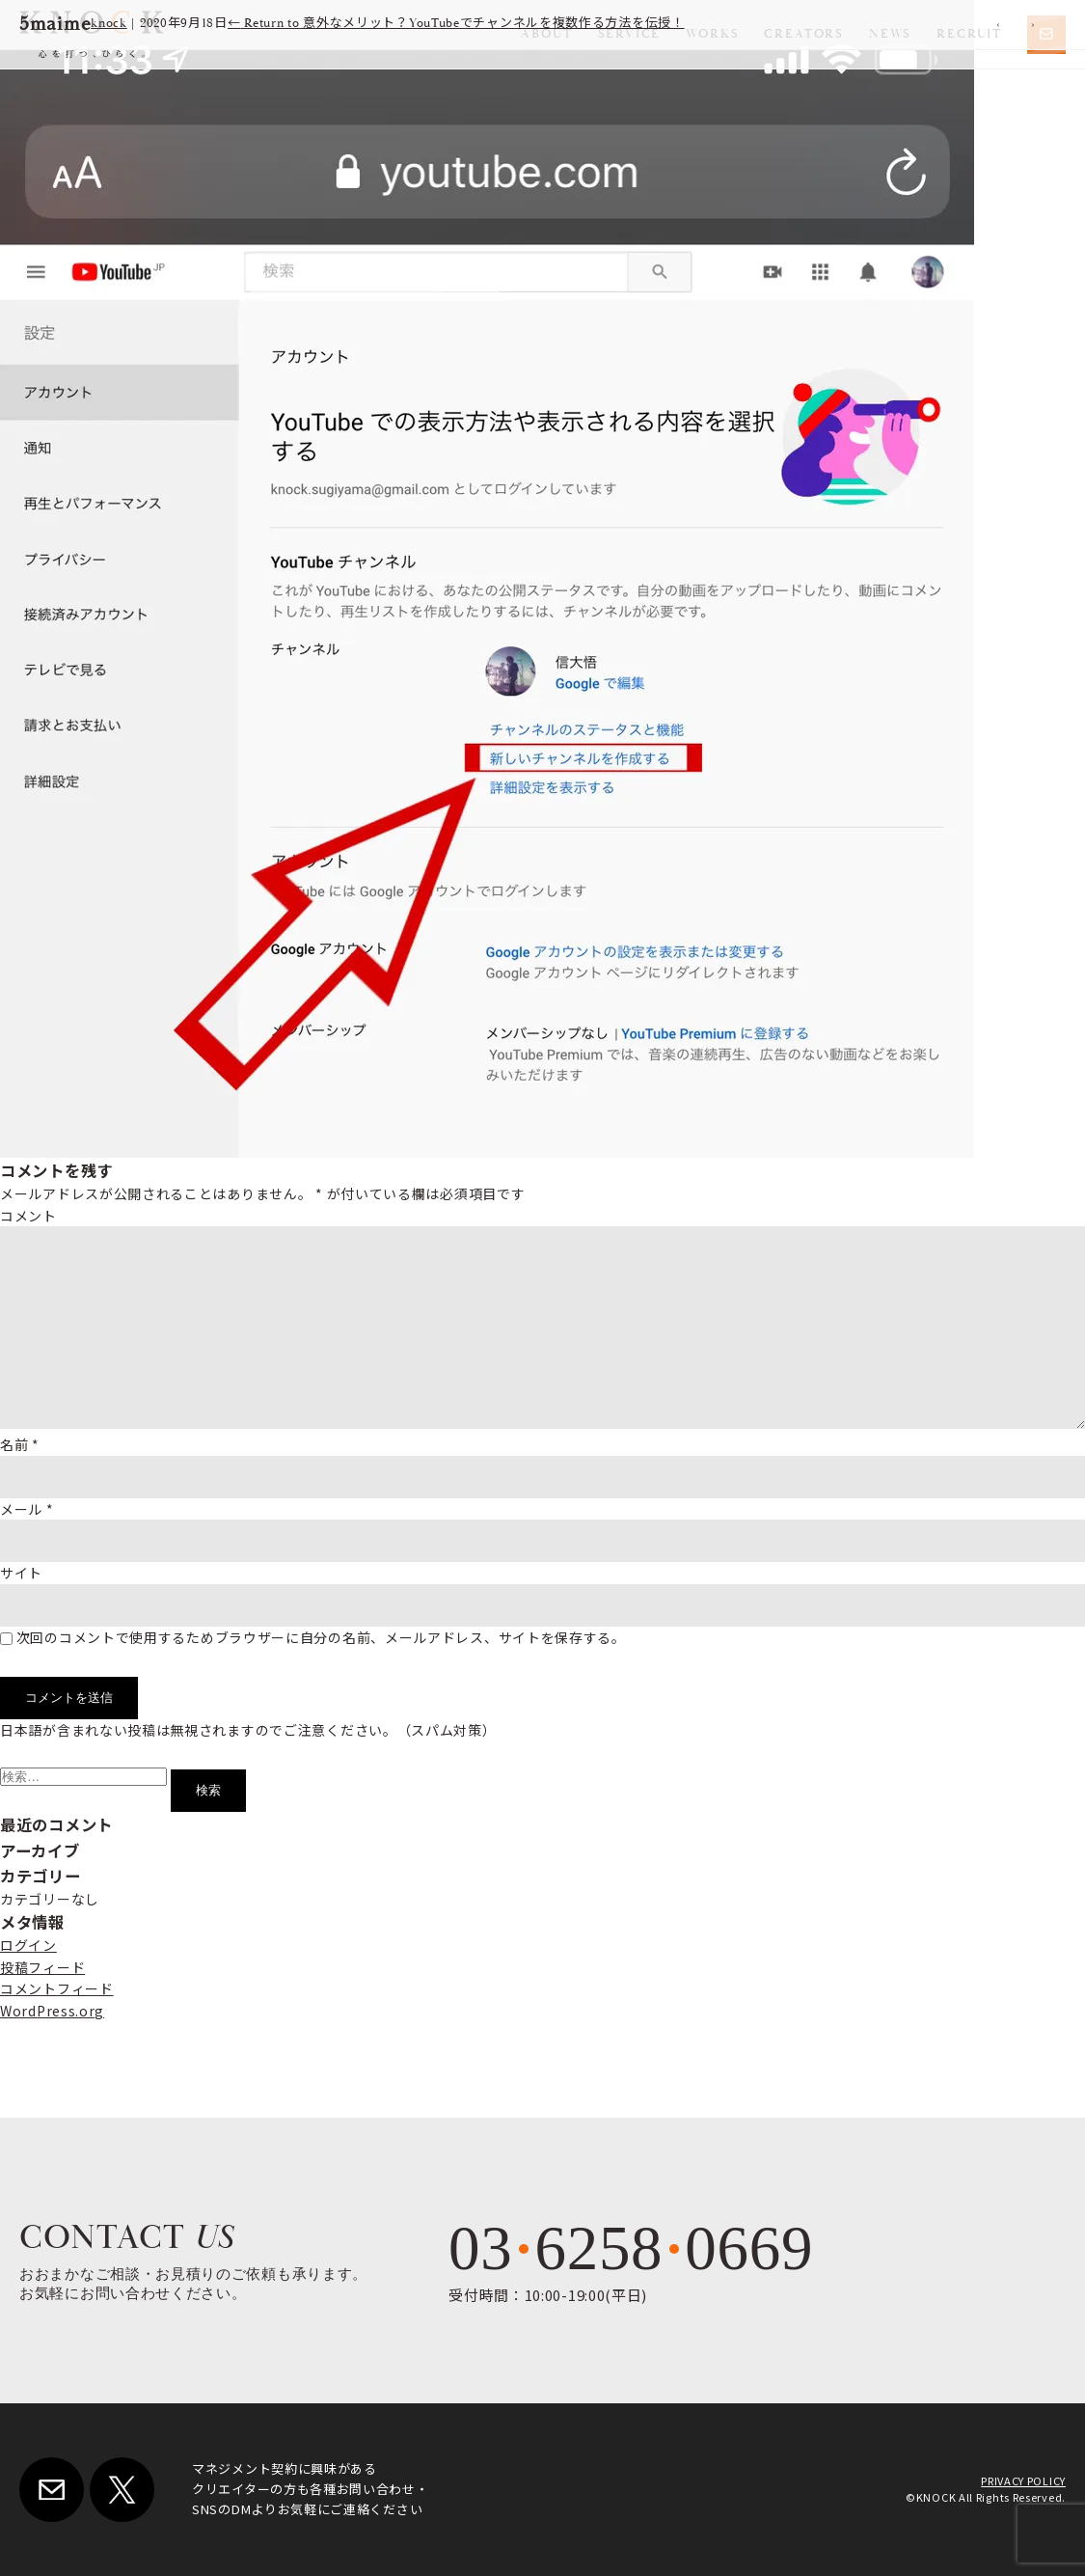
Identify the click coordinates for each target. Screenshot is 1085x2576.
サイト (21, 1572)
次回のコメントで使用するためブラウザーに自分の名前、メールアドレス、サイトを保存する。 (321, 1637)
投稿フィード (42, 1967)
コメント (28, 1215)
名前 (20, 1444)
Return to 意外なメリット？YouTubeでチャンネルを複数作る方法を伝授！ (456, 23)
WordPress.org (52, 2010)
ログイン (28, 1945)
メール (27, 1509)
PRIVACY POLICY (1023, 2480)
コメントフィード (57, 1988)
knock (109, 23)
